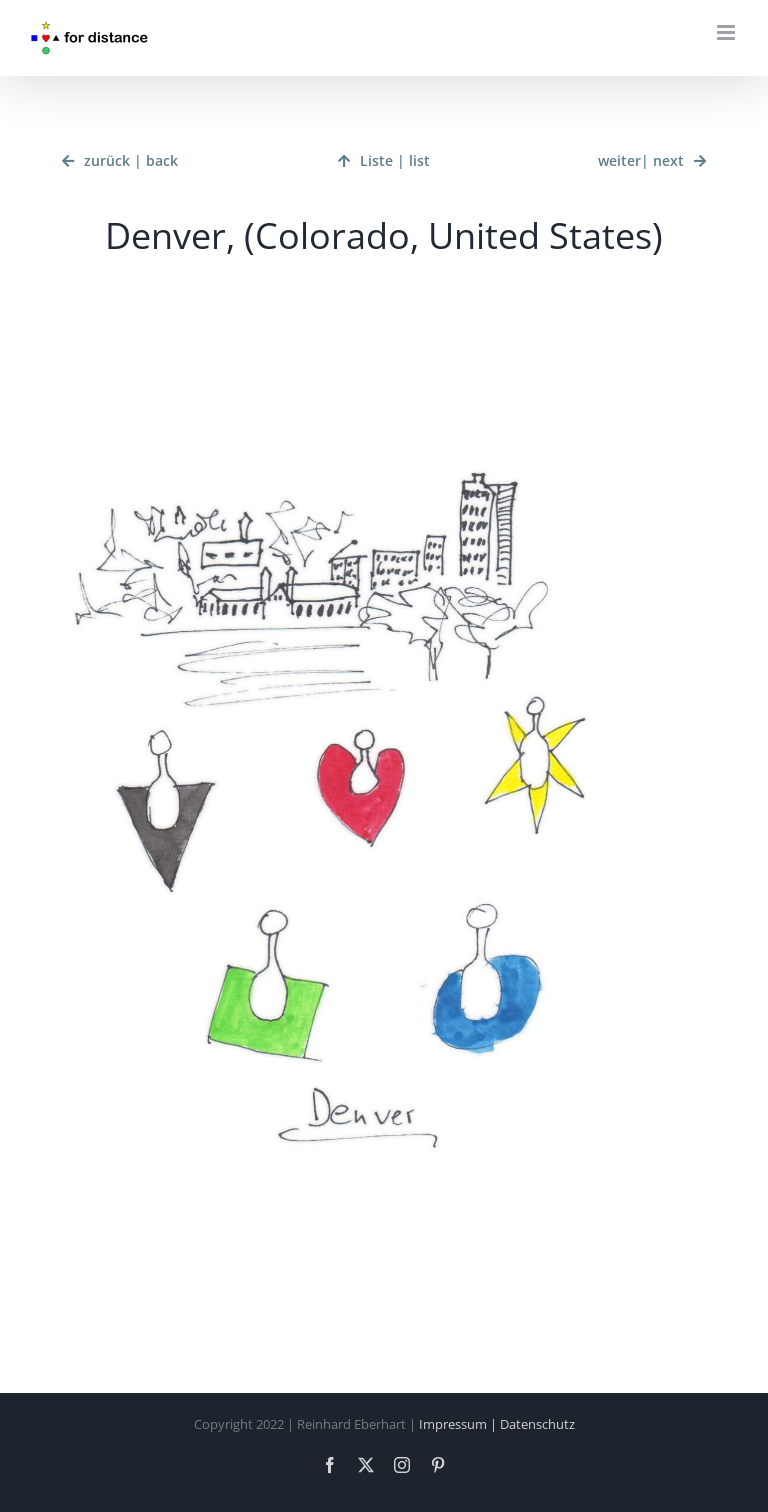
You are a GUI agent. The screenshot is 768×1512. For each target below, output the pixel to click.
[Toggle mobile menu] (727, 32)
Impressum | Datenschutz (497, 1424)
